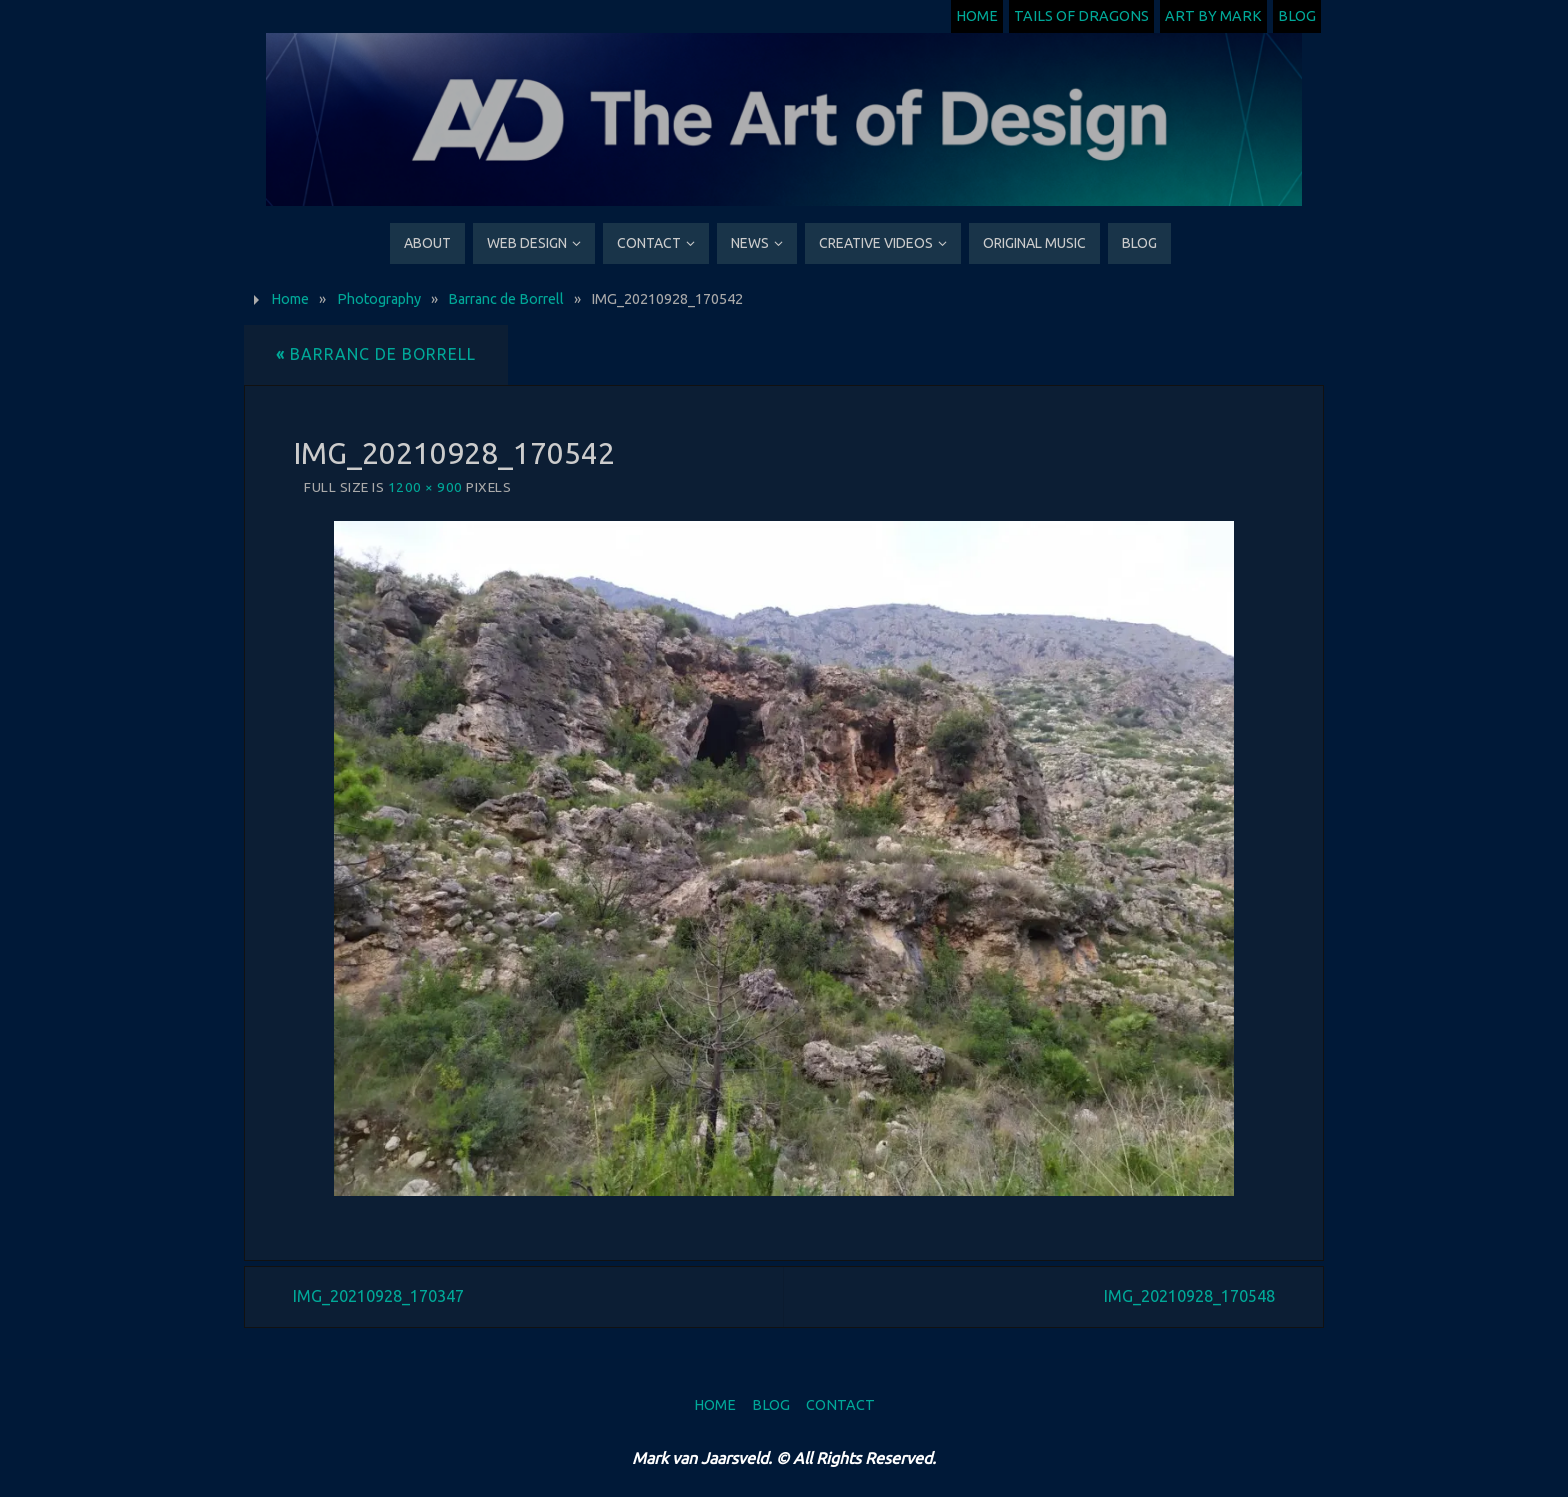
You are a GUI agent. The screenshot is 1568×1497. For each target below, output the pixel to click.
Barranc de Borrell (506, 299)
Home (977, 16)
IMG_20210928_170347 (378, 1296)
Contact (840, 1405)
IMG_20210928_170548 (1189, 1296)
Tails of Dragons (1081, 16)
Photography (379, 299)
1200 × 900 (425, 487)
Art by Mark (1213, 16)
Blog (1297, 16)
